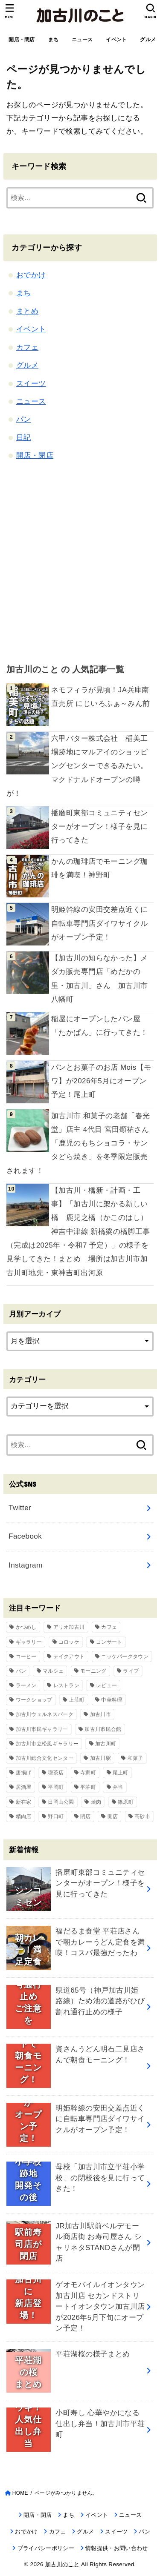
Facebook (25, 1536)
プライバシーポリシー (45, 2548)
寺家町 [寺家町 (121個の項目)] (88, 1773)
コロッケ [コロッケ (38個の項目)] (68, 1642)
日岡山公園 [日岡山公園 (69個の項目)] (61, 1802)
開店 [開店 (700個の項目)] (113, 1816)
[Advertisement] (80, 560)
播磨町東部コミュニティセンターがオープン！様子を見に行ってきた (99, 827)
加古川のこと (62, 2564)
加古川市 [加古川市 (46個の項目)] (100, 1714)
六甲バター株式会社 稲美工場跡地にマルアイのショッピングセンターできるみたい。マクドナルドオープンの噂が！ (77, 765)
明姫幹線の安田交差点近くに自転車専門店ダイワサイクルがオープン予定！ (99, 923)
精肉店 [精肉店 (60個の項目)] (24, 1816)
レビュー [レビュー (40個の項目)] (106, 1685)
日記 (23, 438)
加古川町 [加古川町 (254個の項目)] (105, 1744)
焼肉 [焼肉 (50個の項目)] (96, 1802)
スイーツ (31, 384)
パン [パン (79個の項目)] (21, 1671)
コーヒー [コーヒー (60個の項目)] (26, 1656)
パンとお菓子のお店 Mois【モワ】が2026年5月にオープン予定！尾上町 (101, 1081)
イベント (116, 40)
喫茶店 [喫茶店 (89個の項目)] (56, 1773)
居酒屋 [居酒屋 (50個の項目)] (24, 1787)
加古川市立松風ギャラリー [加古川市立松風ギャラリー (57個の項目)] (47, 1744)
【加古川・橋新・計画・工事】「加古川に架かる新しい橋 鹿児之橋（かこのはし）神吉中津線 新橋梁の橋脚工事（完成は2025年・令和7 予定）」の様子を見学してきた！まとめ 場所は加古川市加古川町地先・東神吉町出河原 (78, 1231)
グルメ (27, 365)
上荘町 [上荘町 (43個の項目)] (76, 1700)
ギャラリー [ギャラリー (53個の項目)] (29, 1642)
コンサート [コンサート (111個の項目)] (109, 1642)
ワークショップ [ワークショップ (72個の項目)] (34, 1700)
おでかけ (31, 275)
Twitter (20, 1508)
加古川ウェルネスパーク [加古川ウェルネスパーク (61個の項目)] (44, 1714)
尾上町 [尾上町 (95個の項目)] (120, 1773)
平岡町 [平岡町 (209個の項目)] (56, 1787)
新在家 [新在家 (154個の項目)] (24, 1802)
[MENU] (9, 11)
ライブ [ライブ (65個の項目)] (131, 1671)
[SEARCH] (150, 11)
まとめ (27, 311)
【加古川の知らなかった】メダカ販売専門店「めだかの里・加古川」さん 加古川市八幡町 (99, 978)
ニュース (82, 40)
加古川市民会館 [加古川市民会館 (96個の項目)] (102, 1729)
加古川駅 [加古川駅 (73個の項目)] (100, 1758)
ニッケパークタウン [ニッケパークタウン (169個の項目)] (124, 1656)
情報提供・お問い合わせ (116, 2548)
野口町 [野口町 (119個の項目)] (56, 1816)
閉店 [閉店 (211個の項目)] (85, 1816)
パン (23, 419)
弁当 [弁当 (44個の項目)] (118, 1787)
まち (53, 40)
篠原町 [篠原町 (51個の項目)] (126, 1802)
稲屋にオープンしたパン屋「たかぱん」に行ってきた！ (99, 1026)
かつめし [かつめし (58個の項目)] (26, 1627)
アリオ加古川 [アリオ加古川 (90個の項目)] (69, 1627)
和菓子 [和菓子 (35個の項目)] (135, 1758)
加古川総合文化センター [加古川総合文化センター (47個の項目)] (44, 1758)
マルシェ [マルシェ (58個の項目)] (53, 1671)
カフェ (27, 347)
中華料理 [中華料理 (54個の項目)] (111, 1700)
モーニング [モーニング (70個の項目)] (93, 1671)
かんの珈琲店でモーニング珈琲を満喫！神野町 (99, 868)
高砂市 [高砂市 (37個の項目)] (142, 1816)
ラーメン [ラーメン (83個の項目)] (26, 1685)
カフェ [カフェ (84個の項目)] (109, 1627)
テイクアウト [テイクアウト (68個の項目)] (69, 1656)
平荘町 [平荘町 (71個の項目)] (88, 1787)
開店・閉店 (22, 40)
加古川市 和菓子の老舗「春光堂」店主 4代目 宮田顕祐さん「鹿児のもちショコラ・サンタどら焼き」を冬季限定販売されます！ (78, 1143)
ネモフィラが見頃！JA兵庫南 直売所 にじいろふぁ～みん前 (100, 697)
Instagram (25, 1565)
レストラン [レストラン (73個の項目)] (66, 1685)
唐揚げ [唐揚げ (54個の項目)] (24, 1773)
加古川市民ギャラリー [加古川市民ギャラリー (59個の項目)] (42, 1729)
